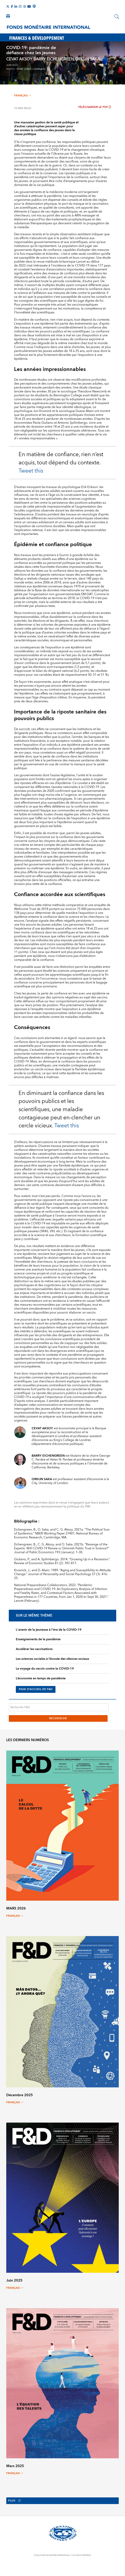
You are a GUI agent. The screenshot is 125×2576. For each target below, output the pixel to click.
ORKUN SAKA (87, 59)
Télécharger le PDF (94, 107)
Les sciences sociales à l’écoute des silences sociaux (52, 1659)
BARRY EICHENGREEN (53, 59)
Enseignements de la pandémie (38, 1639)
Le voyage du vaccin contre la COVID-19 (45, 1668)
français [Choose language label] (22, 95)
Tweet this (31, 471)
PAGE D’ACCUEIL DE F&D (36, 1689)
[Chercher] (116, 16)
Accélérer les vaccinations (34, 1649)
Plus (14, 2501)
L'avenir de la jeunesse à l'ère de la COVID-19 (48, 1629)
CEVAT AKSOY (19, 59)
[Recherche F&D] (59, 1707)
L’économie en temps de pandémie (41, 1678)
